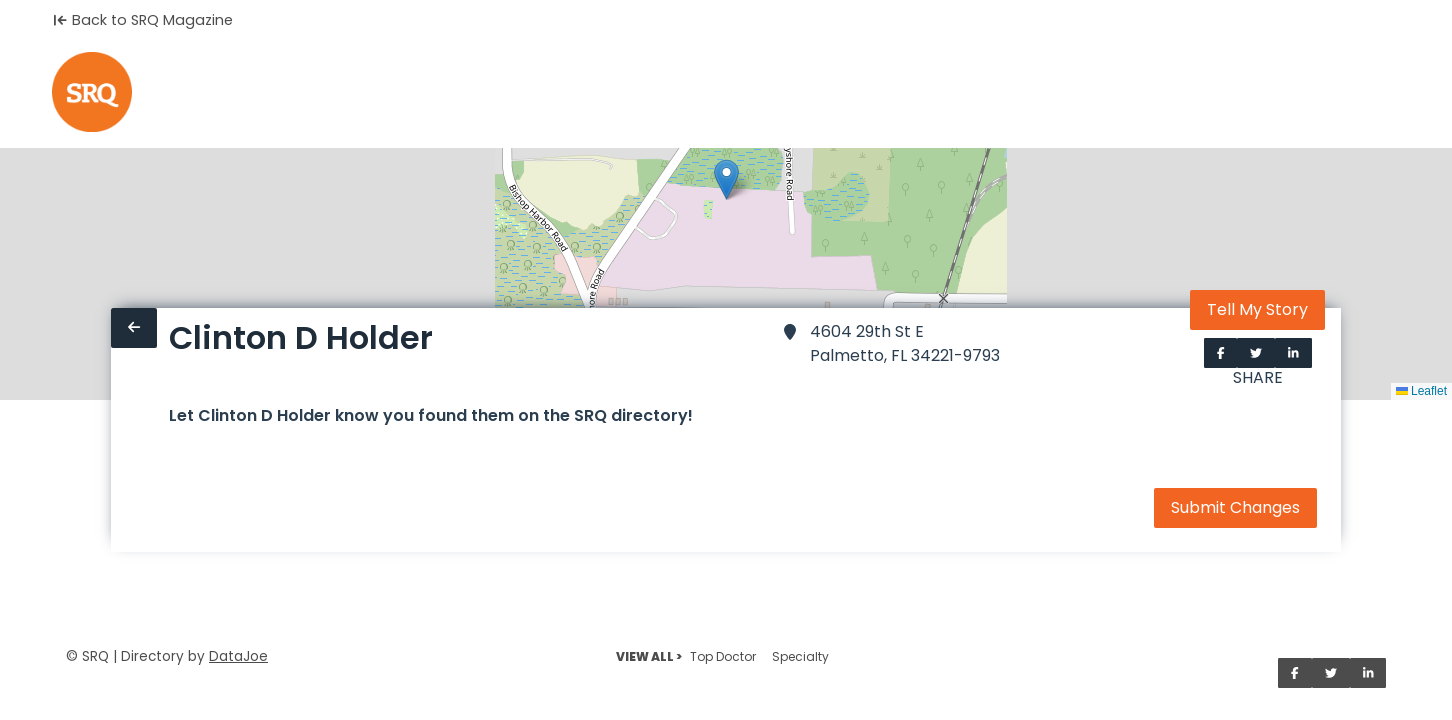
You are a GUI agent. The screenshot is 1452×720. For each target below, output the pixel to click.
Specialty (800, 656)
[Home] (92, 92)
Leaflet (1421, 391)
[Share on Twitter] (1256, 353)
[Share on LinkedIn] (1293, 353)
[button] (726, 179)
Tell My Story (1257, 309)
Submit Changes (1235, 507)
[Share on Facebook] (1221, 353)
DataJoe (238, 656)
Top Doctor (723, 656)
